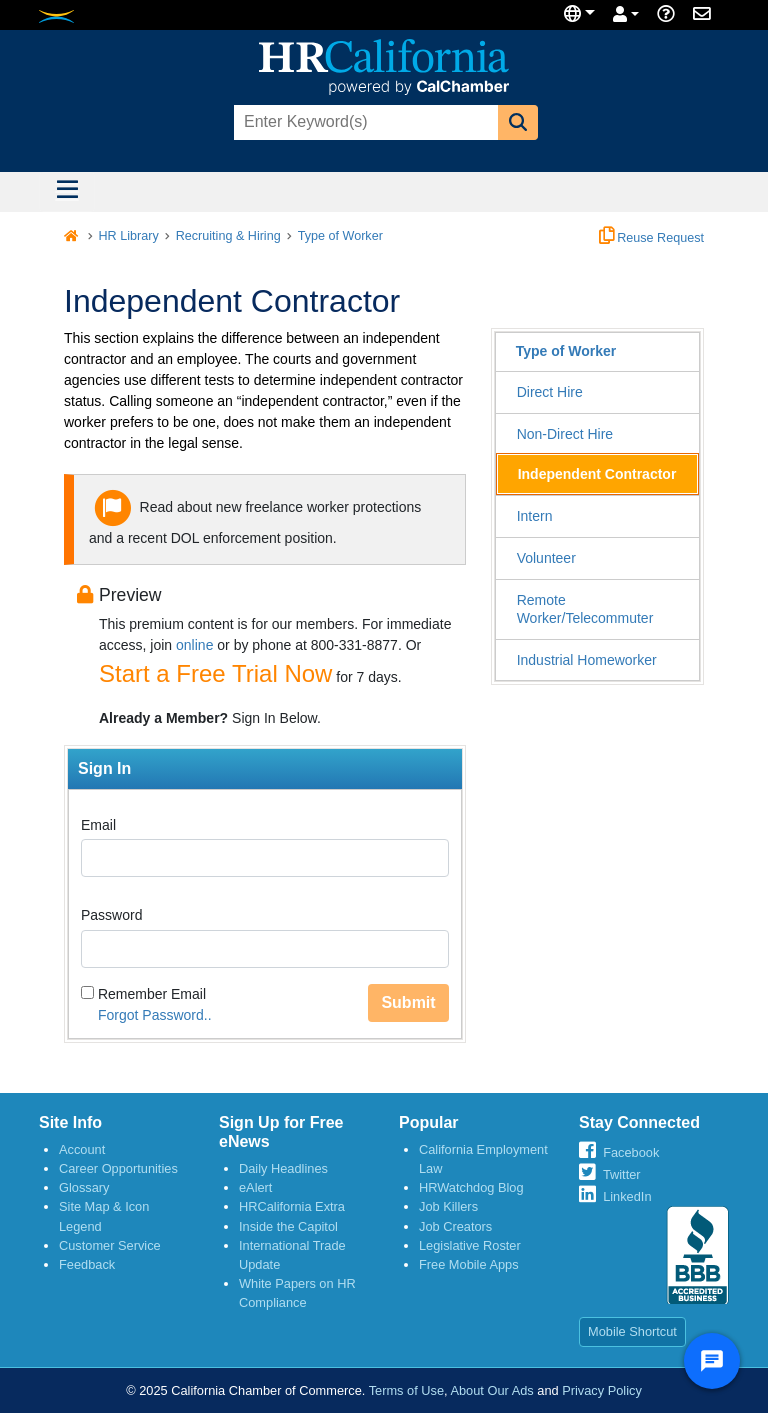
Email (98, 825)
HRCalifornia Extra (292, 1206)
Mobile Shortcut (632, 1331)
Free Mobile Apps (469, 1264)
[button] (518, 122)
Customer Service (110, 1245)
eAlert (255, 1187)
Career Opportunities (118, 1168)
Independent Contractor (597, 474)
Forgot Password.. (155, 1015)
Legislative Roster (470, 1245)
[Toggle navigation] (67, 192)
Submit (408, 1002)
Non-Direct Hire (565, 434)
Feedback (87, 1264)
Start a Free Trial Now (215, 673)
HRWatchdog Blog (471, 1187)
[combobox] (364, 122)
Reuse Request (651, 238)
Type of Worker (340, 236)
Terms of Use (406, 1390)
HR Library (129, 236)
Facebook (631, 1152)
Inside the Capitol (288, 1226)
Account (82, 1149)
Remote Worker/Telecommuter (585, 609)
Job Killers (448, 1206)
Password (111, 915)
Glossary (84, 1187)
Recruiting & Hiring (228, 236)
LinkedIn (627, 1196)
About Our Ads (491, 1390)
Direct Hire (550, 392)
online (194, 645)
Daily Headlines (283, 1168)
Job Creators (455, 1226)
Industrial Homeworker (587, 660)
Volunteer (546, 558)
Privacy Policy (602, 1390)
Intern (535, 516)
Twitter (622, 1174)
